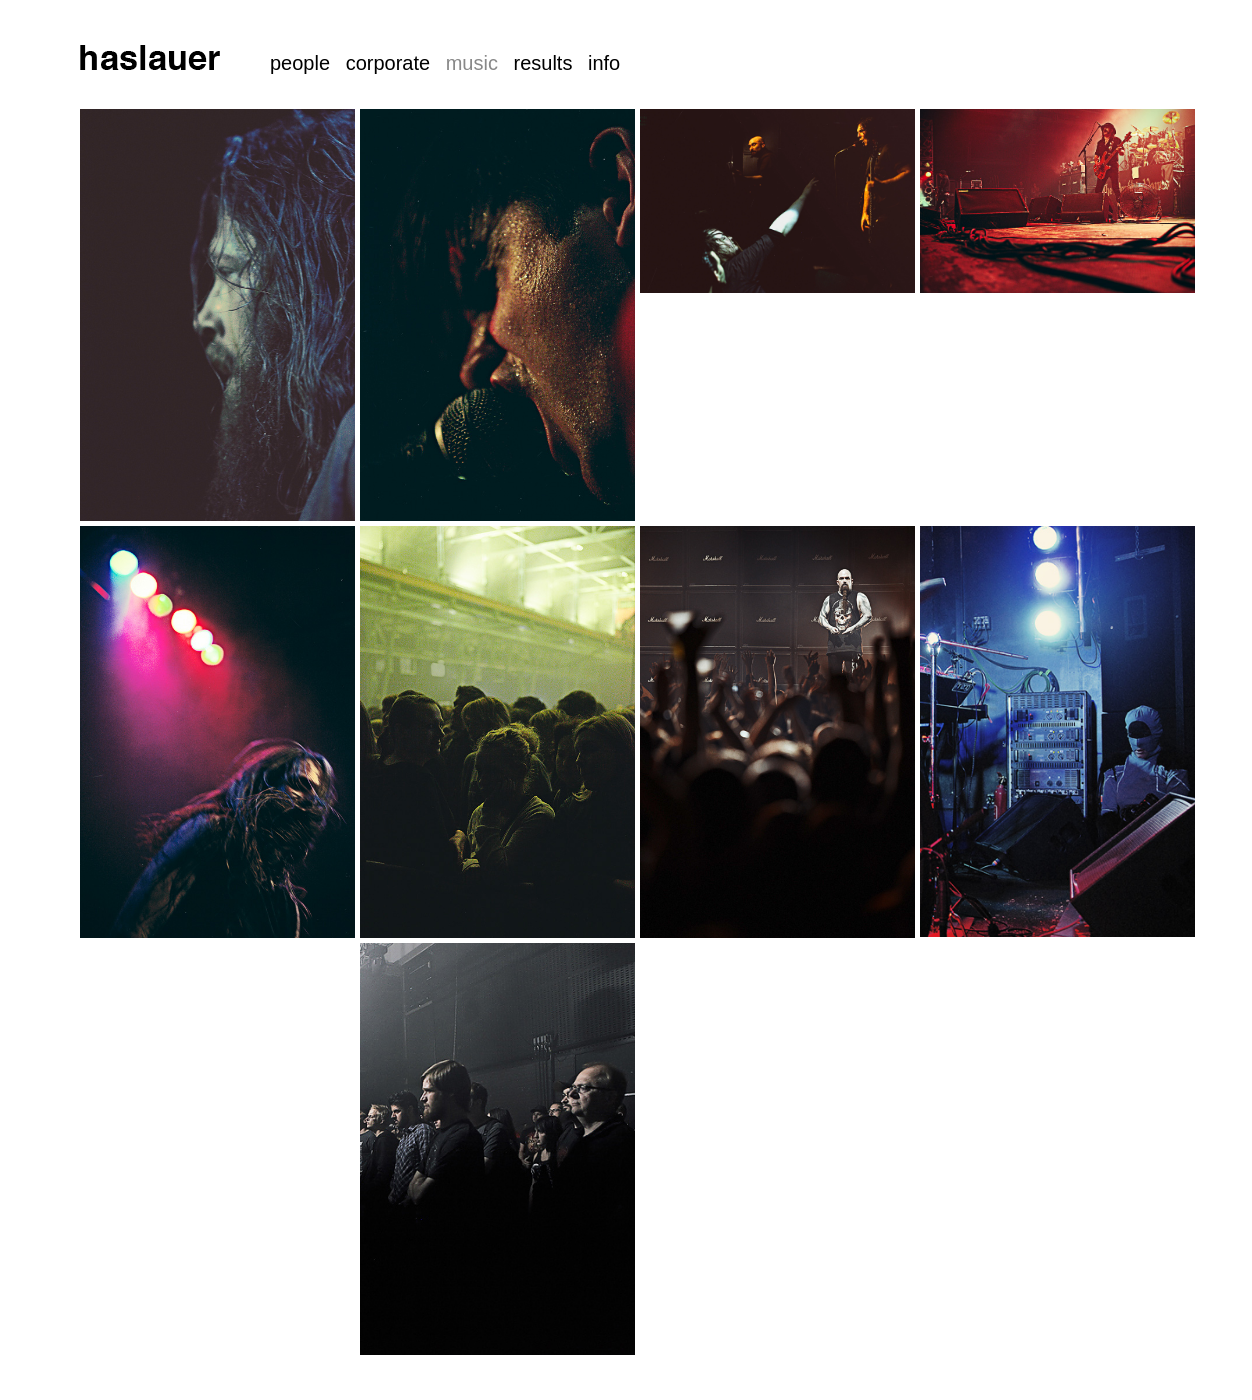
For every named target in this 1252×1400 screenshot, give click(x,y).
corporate (388, 63)
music (472, 63)
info (604, 63)
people (300, 63)
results (542, 63)
